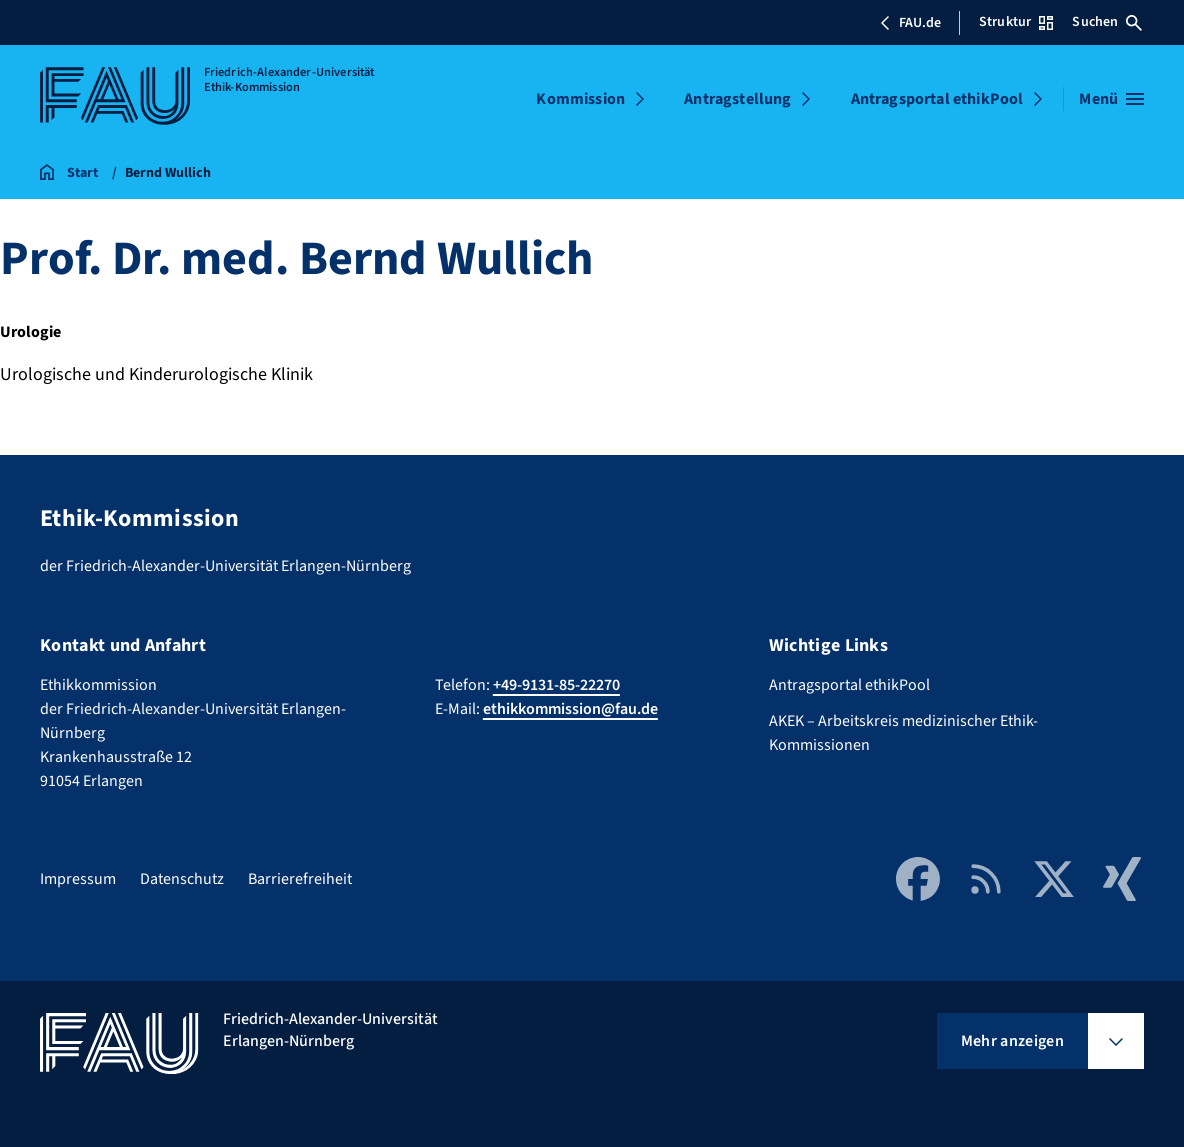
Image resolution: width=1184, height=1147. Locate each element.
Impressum (78, 879)
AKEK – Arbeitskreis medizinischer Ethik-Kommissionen (903, 733)
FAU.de (910, 23)
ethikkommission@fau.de (570, 709)
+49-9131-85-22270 (556, 685)
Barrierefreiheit (300, 879)
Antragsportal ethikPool (937, 99)
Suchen (1107, 22)
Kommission (580, 99)
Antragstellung (737, 99)
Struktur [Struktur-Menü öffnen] (1016, 22)
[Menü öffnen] (1111, 99)
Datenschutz (182, 879)
